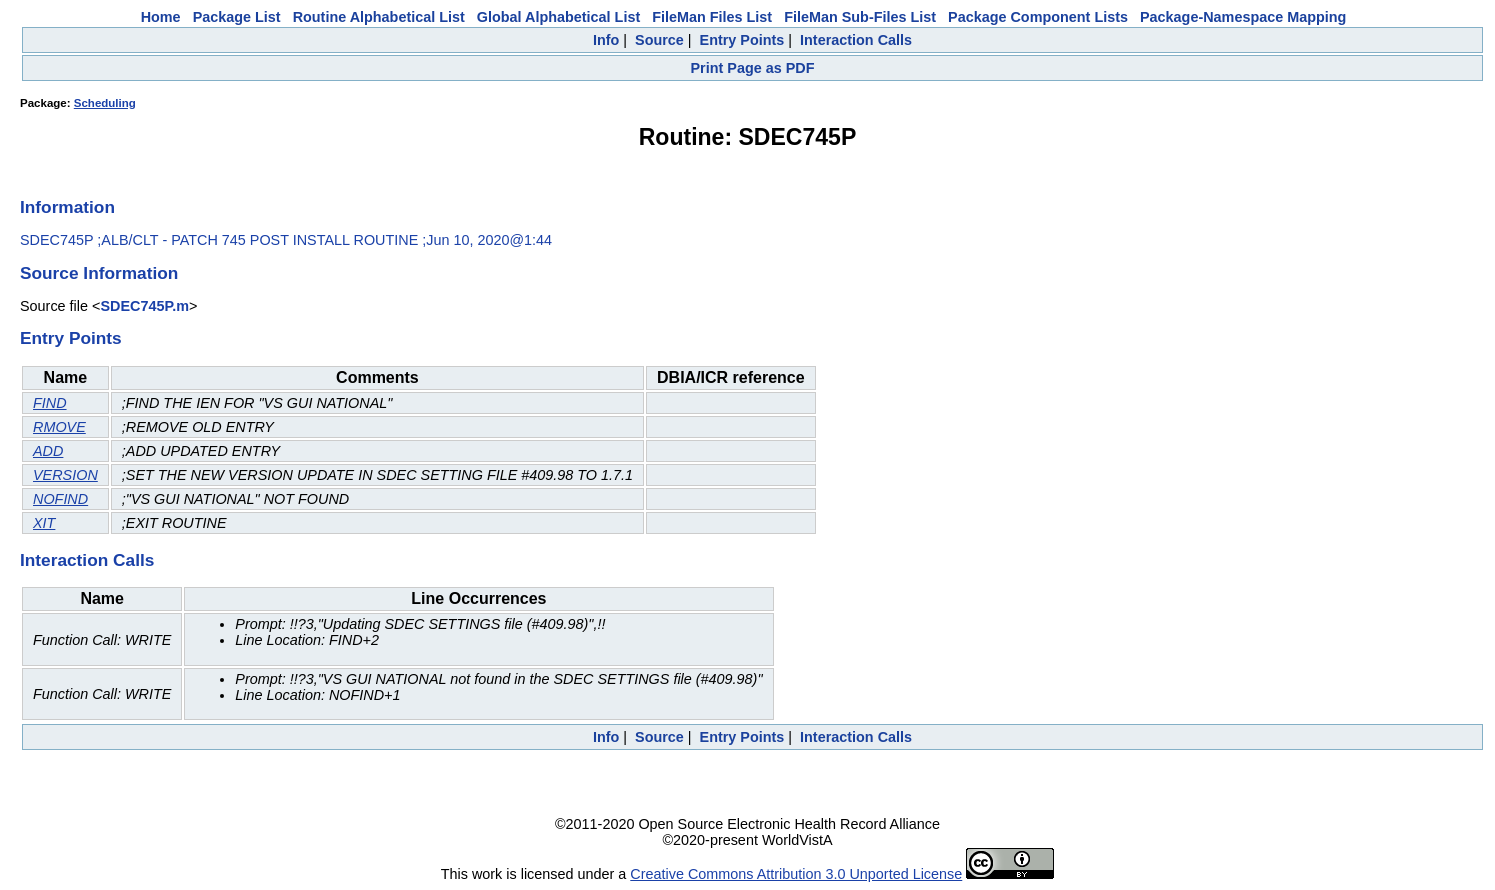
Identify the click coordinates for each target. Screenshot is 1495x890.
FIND (50, 403)
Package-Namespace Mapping (1243, 17)
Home (161, 17)
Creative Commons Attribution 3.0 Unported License (796, 874)
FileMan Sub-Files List (860, 17)
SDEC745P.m (144, 306)
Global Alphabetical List (558, 17)
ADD (48, 451)
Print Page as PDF (753, 68)
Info (606, 40)
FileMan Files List (712, 17)
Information (67, 207)
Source (659, 40)
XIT (44, 523)
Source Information (99, 273)
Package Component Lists (1038, 17)
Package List (237, 17)
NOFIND (60, 499)
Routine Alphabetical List (379, 17)
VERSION (65, 475)
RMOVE (59, 427)
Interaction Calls (856, 40)
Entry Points (742, 40)
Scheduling (105, 103)
